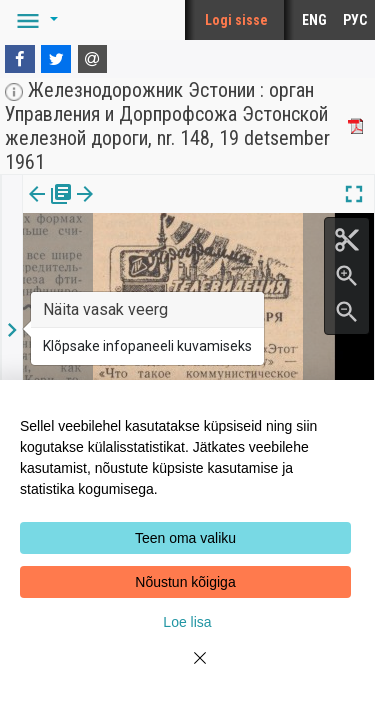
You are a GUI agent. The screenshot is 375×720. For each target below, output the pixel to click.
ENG (314, 20)
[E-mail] (93, 59)
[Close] (188, 670)
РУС (355, 20)
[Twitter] (56, 59)
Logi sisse (236, 20)
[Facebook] (20, 59)
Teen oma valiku (185, 538)
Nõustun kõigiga (185, 582)
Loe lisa (187, 622)
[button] (34, 20)
